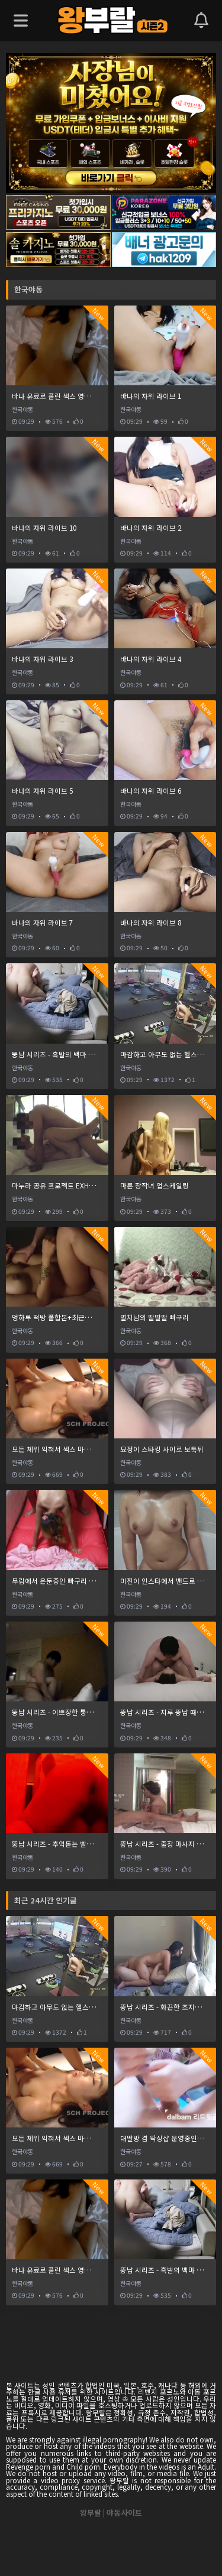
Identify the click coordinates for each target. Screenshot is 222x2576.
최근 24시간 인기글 (45, 1900)
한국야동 (28, 289)
